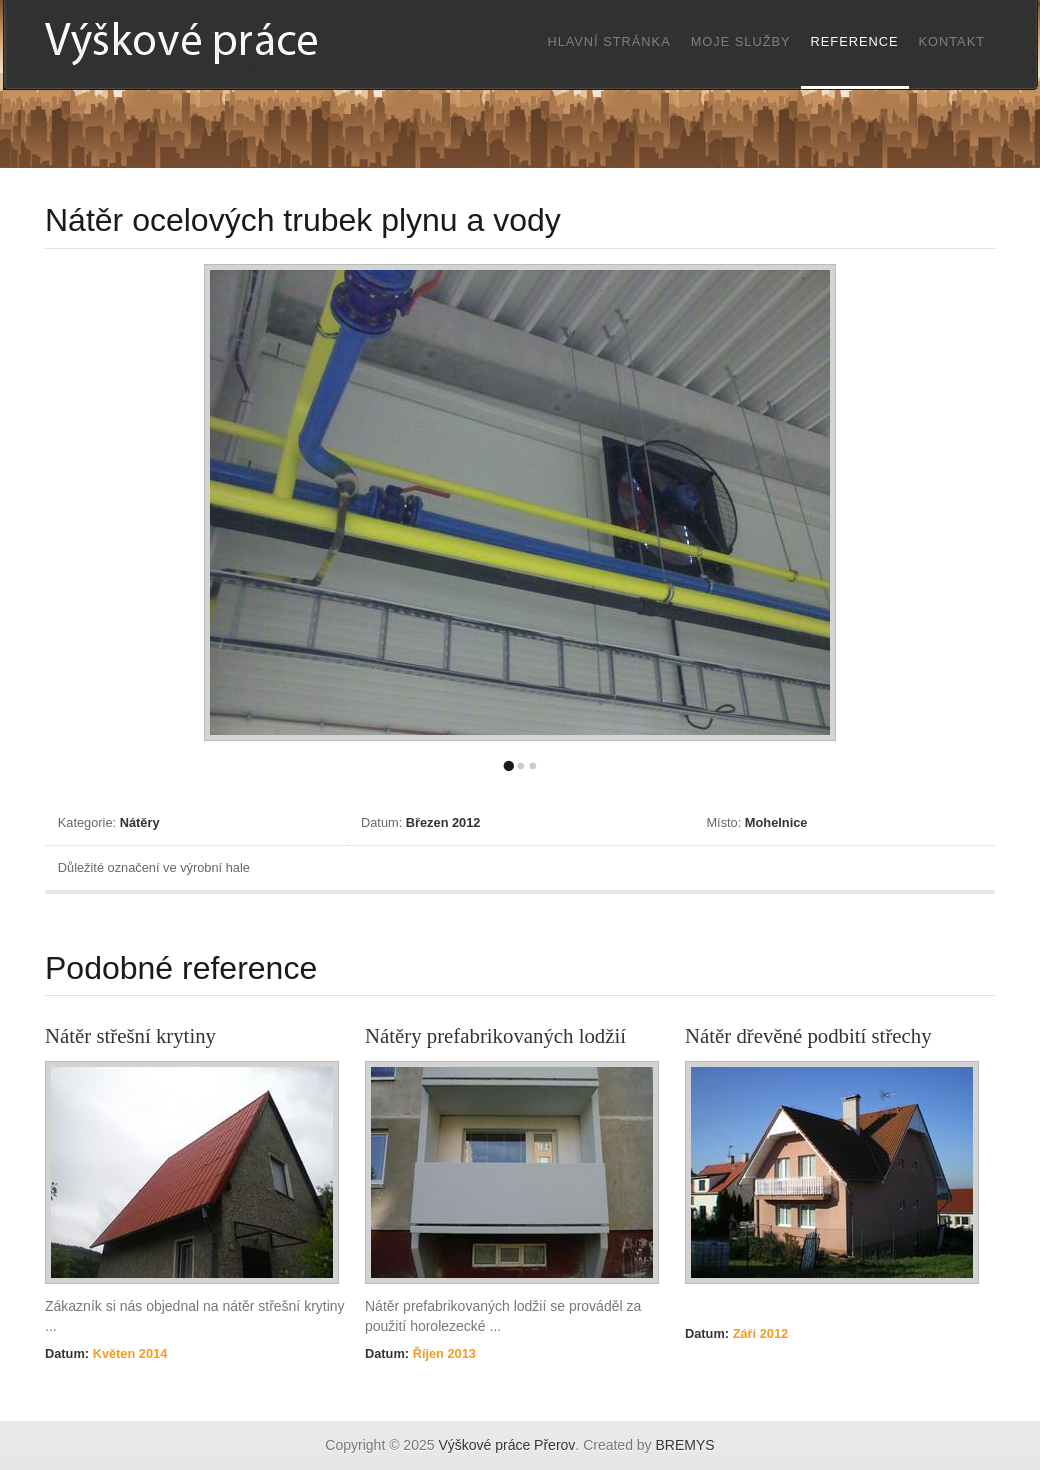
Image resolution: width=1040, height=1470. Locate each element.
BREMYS (685, 1445)
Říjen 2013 (442, 1353)
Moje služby (741, 41)
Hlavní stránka (608, 41)
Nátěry (140, 822)
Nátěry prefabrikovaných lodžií (495, 1035)
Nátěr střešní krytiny (130, 1035)
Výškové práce (225, 43)
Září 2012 (758, 1333)
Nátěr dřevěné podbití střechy (808, 1035)
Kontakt (952, 41)
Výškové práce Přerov (506, 1445)
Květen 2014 (128, 1353)
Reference (855, 41)
